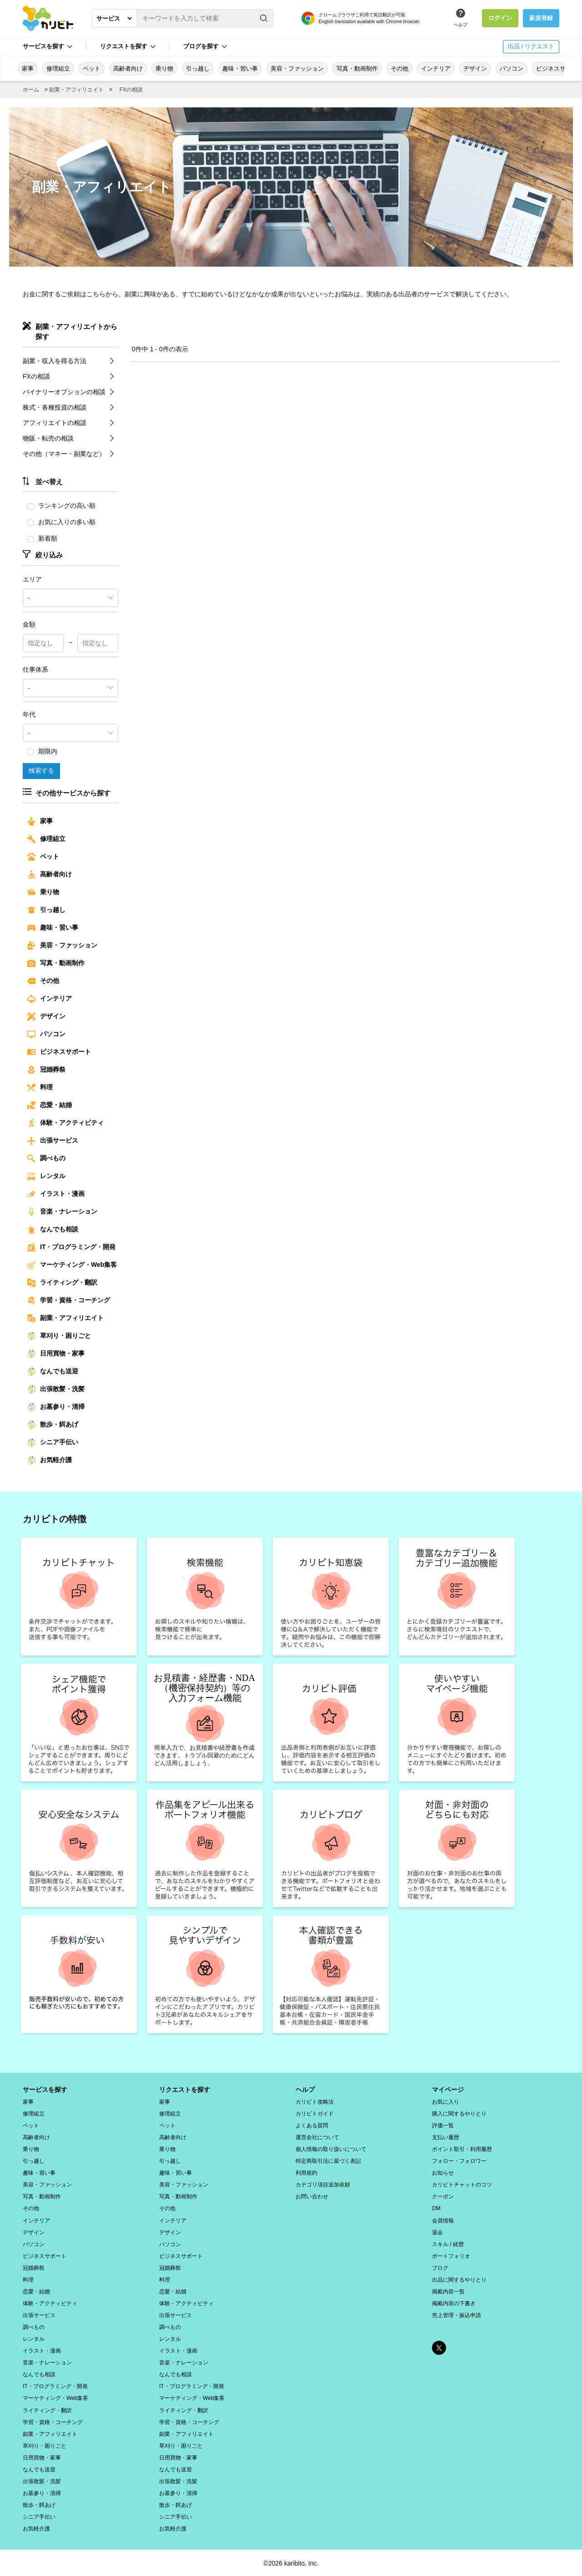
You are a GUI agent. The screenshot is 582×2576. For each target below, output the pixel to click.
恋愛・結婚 (49, 1105)
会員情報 (443, 2220)
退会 (437, 2231)
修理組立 (58, 68)
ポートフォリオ (451, 2255)
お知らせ (443, 2172)
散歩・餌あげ (52, 1424)
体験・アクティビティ (65, 1122)
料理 (40, 1087)
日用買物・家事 (56, 1353)
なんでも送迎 (52, 1371)
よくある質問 (312, 2125)
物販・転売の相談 (48, 437)
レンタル (46, 1176)
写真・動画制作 (357, 68)
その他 (399, 68)
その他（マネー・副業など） (64, 453)
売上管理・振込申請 (456, 2314)
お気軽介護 (49, 1460)
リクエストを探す (123, 46)
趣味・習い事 (240, 68)
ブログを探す (201, 46)
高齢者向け (128, 68)
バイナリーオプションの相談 (64, 391)
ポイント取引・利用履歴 (462, 2149)
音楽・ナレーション (62, 1211)
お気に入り (445, 2101)
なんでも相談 (52, 1229)
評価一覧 (443, 2125)
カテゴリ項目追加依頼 (323, 2184)
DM (436, 2208)
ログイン (500, 18)
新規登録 (541, 18)
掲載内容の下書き (454, 2302)
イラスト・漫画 (56, 1193)
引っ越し (198, 68)
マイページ (448, 2089)
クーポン (443, 2196)
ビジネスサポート (59, 1052)
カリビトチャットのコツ (462, 2184)
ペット (91, 68)
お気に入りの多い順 (61, 522)
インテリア (436, 68)
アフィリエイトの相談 (54, 422)
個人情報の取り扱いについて (331, 2149)
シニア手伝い (52, 1442)
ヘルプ (460, 24)
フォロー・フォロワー (459, 2160)
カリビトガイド (315, 2113)
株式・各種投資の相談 (54, 406)
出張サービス (52, 1140)
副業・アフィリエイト (76, 89)
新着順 (42, 538)
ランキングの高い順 (61, 505)
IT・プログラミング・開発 (71, 1247)
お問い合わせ (312, 2196)
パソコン (511, 68)
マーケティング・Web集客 (72, 1264)
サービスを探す (43, 46)
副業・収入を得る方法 (54, 360)
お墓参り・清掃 (56, 1406)
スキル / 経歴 (448, 2243)
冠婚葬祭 (46, 1069)
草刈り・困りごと (59, 1335)
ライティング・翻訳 (62, 1282)
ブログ (440, 2267)
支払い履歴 (445, 2137)
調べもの (46, 1158)
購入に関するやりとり (459, 2113)
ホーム (31, 89)
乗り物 (164, 68)
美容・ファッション (297, 68)
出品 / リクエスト (531, 46)
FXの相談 (131, 89)
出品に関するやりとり (459, 2279)
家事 (28, 68)
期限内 (42, 750)
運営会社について (317, 2137)
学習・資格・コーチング (68, 1300)
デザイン (475, 68)
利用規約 (306, 2172)
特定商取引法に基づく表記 (328, 2160)
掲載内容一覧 (448, 2291)
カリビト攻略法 (315, 2101)
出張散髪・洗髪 (56, 1389)
